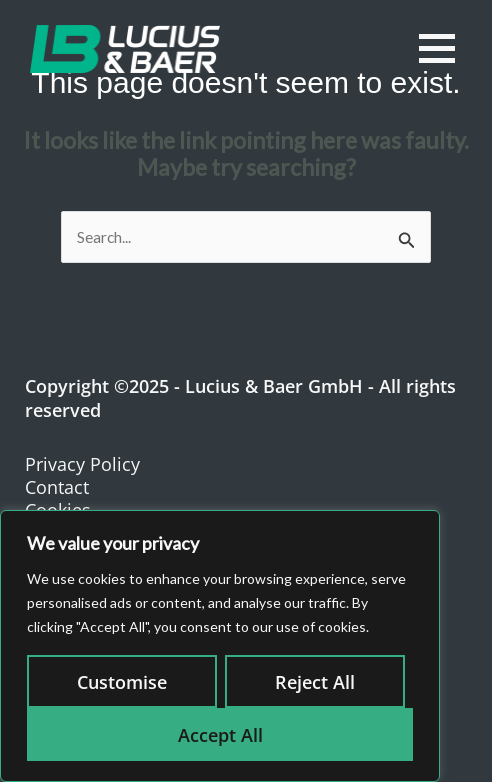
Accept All (220, 735)
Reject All (315, 682)
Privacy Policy (82, 464)
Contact (57, 487)
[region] (220, 646)
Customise (122, 682)
